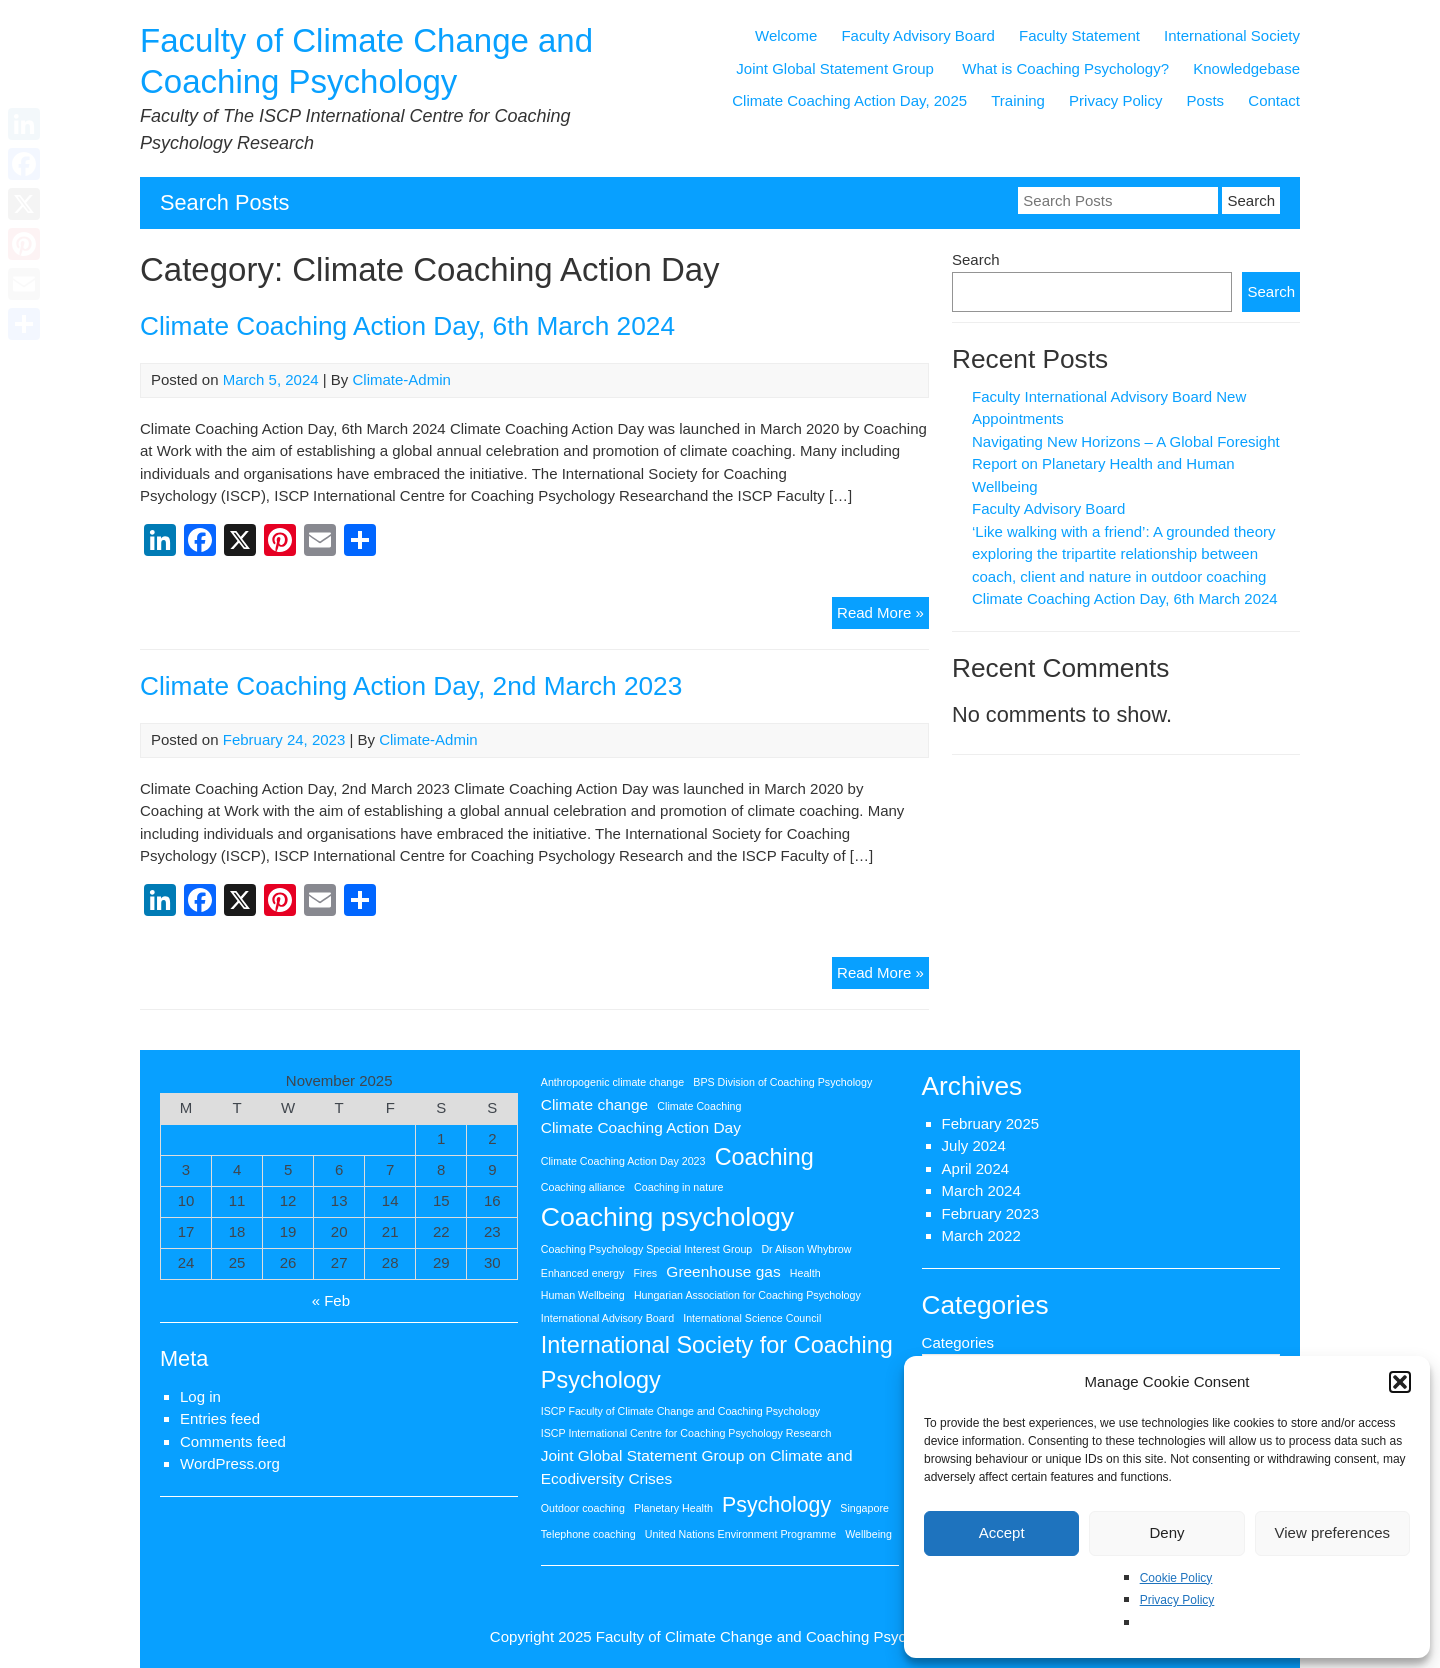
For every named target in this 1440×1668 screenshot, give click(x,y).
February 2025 (991, 1123)
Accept (1002, 1532)
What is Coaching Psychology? (1065, 68)
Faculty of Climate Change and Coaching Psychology (773, 1636)
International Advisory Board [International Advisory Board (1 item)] (607, 1318)
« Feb (331, 1300)
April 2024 (976, 1168)
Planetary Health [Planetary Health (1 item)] (673, 1508)
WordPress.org (230, 1463)
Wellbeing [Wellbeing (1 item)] (868, 1534)
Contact (1274, 100)
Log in (200, 1396)
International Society (1232, 35)
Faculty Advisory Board (917, 35)
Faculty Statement (1079, 35)
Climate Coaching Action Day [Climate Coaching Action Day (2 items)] (641, 1127)
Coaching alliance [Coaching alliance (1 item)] (583, 1187)
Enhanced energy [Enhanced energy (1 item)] (583, 1273)
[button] (1400, 1382)
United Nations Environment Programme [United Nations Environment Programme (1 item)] (740, 1534)
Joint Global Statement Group (837, 68)
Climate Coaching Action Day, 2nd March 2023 (411, 686)
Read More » (883, 615)
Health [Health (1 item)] (805, 1273)
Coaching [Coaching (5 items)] (764, 1157)
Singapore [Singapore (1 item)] (864, 1508)
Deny (1166, 1532)
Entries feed (220, 1418)
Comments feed (233, 1441)
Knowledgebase (1246, 68)
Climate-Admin (402, 379)
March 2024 (981, 1190)
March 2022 (981, 1235)
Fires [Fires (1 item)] (646, 1273)
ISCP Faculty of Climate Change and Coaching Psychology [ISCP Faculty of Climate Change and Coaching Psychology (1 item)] (680, 1411)
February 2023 (991, 1213)
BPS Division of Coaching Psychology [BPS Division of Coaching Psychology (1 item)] (782, 1082)
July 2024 (974, 1145)
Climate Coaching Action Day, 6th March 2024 (407, 326)
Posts (1206, 100)
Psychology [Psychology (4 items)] (776, 1505)
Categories (958, 1342)
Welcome (786, 35)
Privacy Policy (1177, 1600)
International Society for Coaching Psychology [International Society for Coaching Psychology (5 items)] (717, 1362)
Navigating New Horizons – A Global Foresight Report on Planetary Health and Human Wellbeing (1126, 464)
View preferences (1333, 1532)
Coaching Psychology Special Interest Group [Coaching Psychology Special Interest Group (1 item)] (646, 1249)
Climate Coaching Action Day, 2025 (849, 100)
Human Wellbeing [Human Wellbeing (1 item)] (583, 1295)
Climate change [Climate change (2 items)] (594, 1104)
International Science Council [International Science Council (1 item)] (752, 1318)
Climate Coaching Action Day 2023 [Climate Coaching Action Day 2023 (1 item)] (623, 1161)
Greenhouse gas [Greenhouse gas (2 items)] (723, 1271)
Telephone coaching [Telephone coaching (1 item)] (588, 1534)
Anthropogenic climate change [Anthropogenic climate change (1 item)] (612, 1082)
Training (1018, 100)
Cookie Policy (1176, 1578)
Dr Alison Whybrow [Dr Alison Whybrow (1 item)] (806, 1249)
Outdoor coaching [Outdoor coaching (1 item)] (583, 1508)
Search (976, 259)
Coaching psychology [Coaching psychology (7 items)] (667, 1217)
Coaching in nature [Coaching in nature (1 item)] (678, 1187)
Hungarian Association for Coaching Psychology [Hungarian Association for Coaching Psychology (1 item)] (747, 1295)
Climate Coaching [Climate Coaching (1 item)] (699, 1106)
